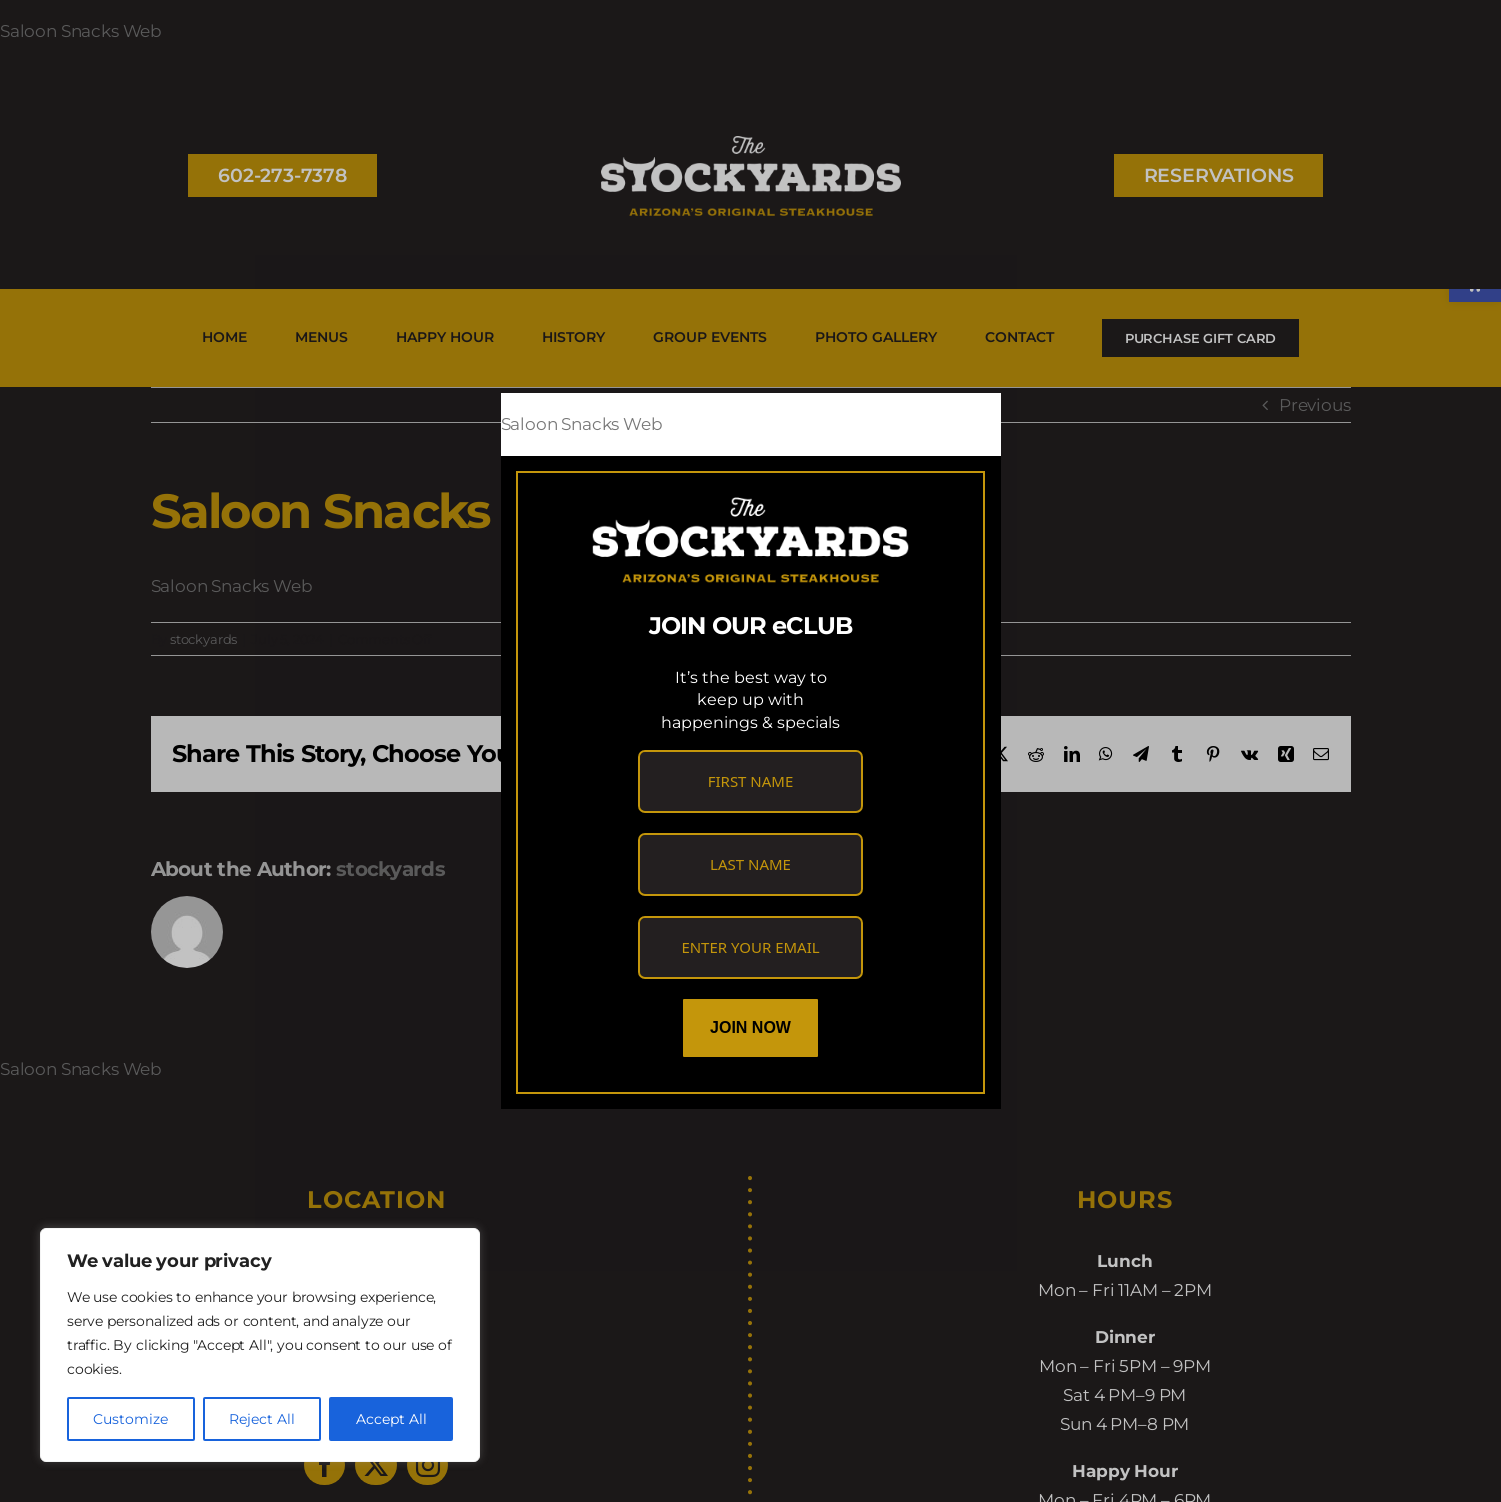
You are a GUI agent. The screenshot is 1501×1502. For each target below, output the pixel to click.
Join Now (750, 1027)
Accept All (391, 1419)
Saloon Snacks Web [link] (582, 424)
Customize (130, 1419)
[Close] (967, 425)
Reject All (262, 1419)
